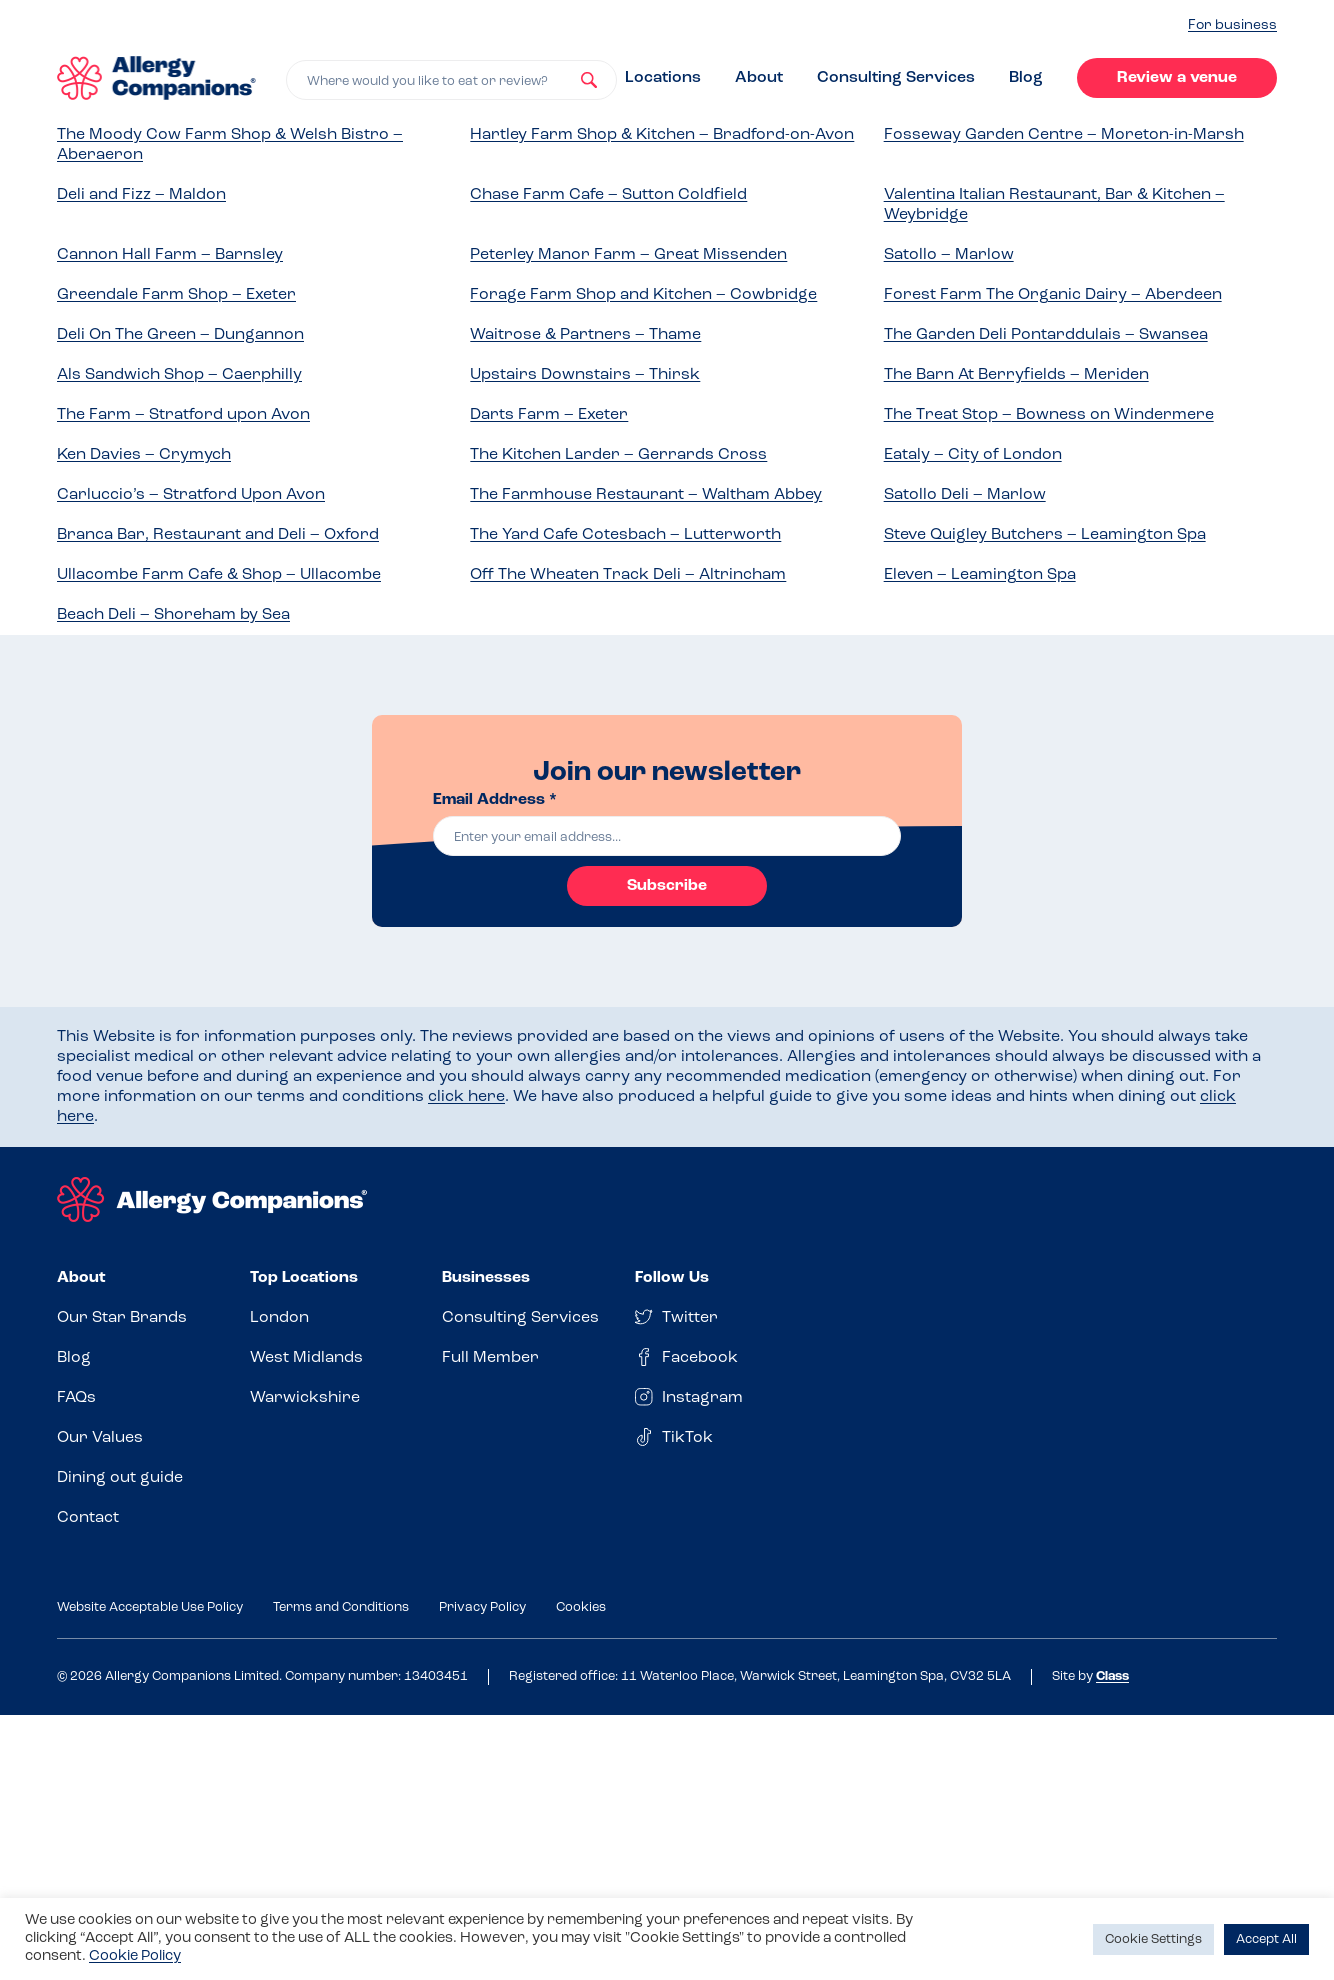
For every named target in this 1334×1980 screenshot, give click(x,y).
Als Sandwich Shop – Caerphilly (179, 375)
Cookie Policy (135, 1956)
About (759, 78)
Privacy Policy (482, 1607)
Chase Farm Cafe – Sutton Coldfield (608, 195)
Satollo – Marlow (949, 255)
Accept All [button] (1266, 1939)
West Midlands (306, 1358)
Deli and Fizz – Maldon (141, 195)
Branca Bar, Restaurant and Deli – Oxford (218, 535)
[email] (667, 836)
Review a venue (1177, 78)
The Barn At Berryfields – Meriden (1016, 375)
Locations (663, 78)
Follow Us (672, 1278)
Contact (88, 1518)
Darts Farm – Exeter (549, 415)
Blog (1026, 78)
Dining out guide (120, 1478)
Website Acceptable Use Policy (150, 1607)
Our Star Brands (122, 1318)
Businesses (486, 1278)
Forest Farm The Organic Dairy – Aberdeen (1053, 295)
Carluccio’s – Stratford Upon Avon (191, 495)
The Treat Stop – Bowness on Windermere (1049, 415)
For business (1232, 25)
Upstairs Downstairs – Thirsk (585, 375)
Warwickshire (305, 1398)
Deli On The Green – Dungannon (180, 335)
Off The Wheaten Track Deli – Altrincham (628, 575)
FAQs (76, 1398)
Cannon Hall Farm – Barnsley (170, 255)
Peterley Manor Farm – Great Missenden (628, 255)
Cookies (581, 1607)
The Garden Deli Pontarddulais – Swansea (1046, 335)
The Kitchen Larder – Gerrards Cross (618, 455)
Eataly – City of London (973, 455)
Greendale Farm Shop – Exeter (176, 295)
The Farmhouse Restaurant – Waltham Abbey (646, 495)
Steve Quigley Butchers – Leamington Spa (1045, 535)
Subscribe (667, 886)
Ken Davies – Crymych (144, 455)
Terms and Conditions (341, 1607)
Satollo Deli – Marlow (965, 495)
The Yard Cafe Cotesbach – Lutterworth (625, 535)
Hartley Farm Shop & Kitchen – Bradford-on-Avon (662, 135)
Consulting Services (896, 78)
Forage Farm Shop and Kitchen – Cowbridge (643, 295)
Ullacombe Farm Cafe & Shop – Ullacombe (219, 575)
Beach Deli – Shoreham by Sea (173, 615)
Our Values (100, 1438)
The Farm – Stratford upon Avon (183, 415)
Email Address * (495, 800)
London (279, 1318)
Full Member (490, 1358)
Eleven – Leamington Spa (980, 575)
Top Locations (304, 1278)
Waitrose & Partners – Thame (585, 335)
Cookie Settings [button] (1153, 1939)
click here (466, 1097)
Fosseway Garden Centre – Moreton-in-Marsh (1064, 135)
